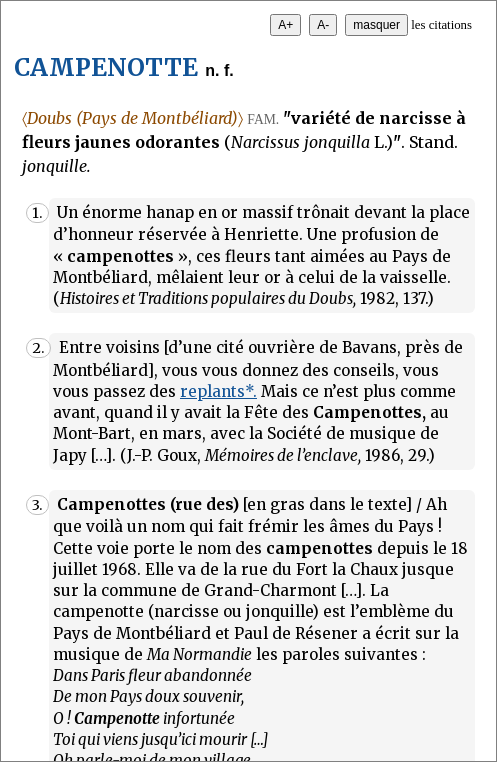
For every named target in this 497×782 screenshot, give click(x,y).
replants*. (218, 391)
